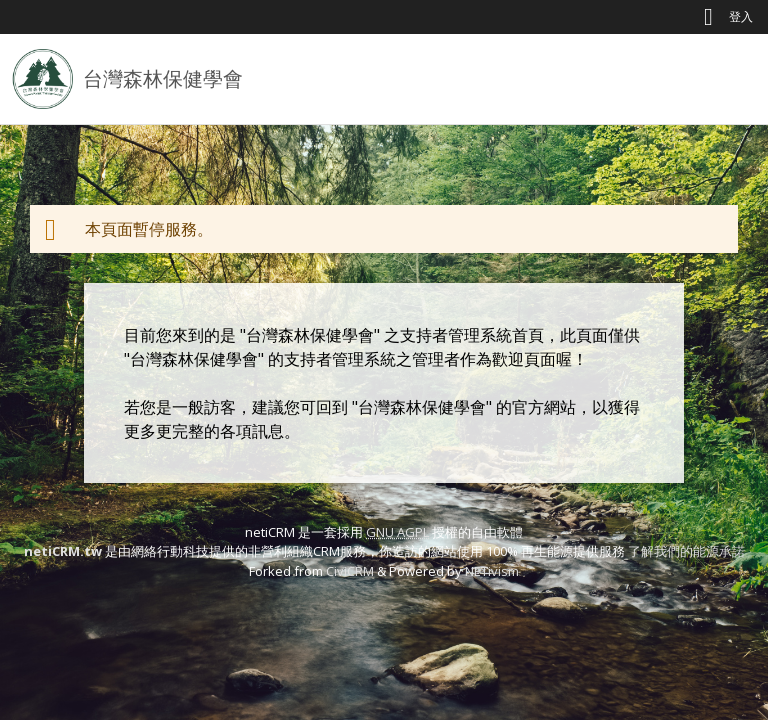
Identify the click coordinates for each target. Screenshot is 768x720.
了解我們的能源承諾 (686, 551)
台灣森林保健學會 (163, 78)
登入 (741, 16)
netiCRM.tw (63, 551)
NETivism (492, 571)
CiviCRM (350, 571)
